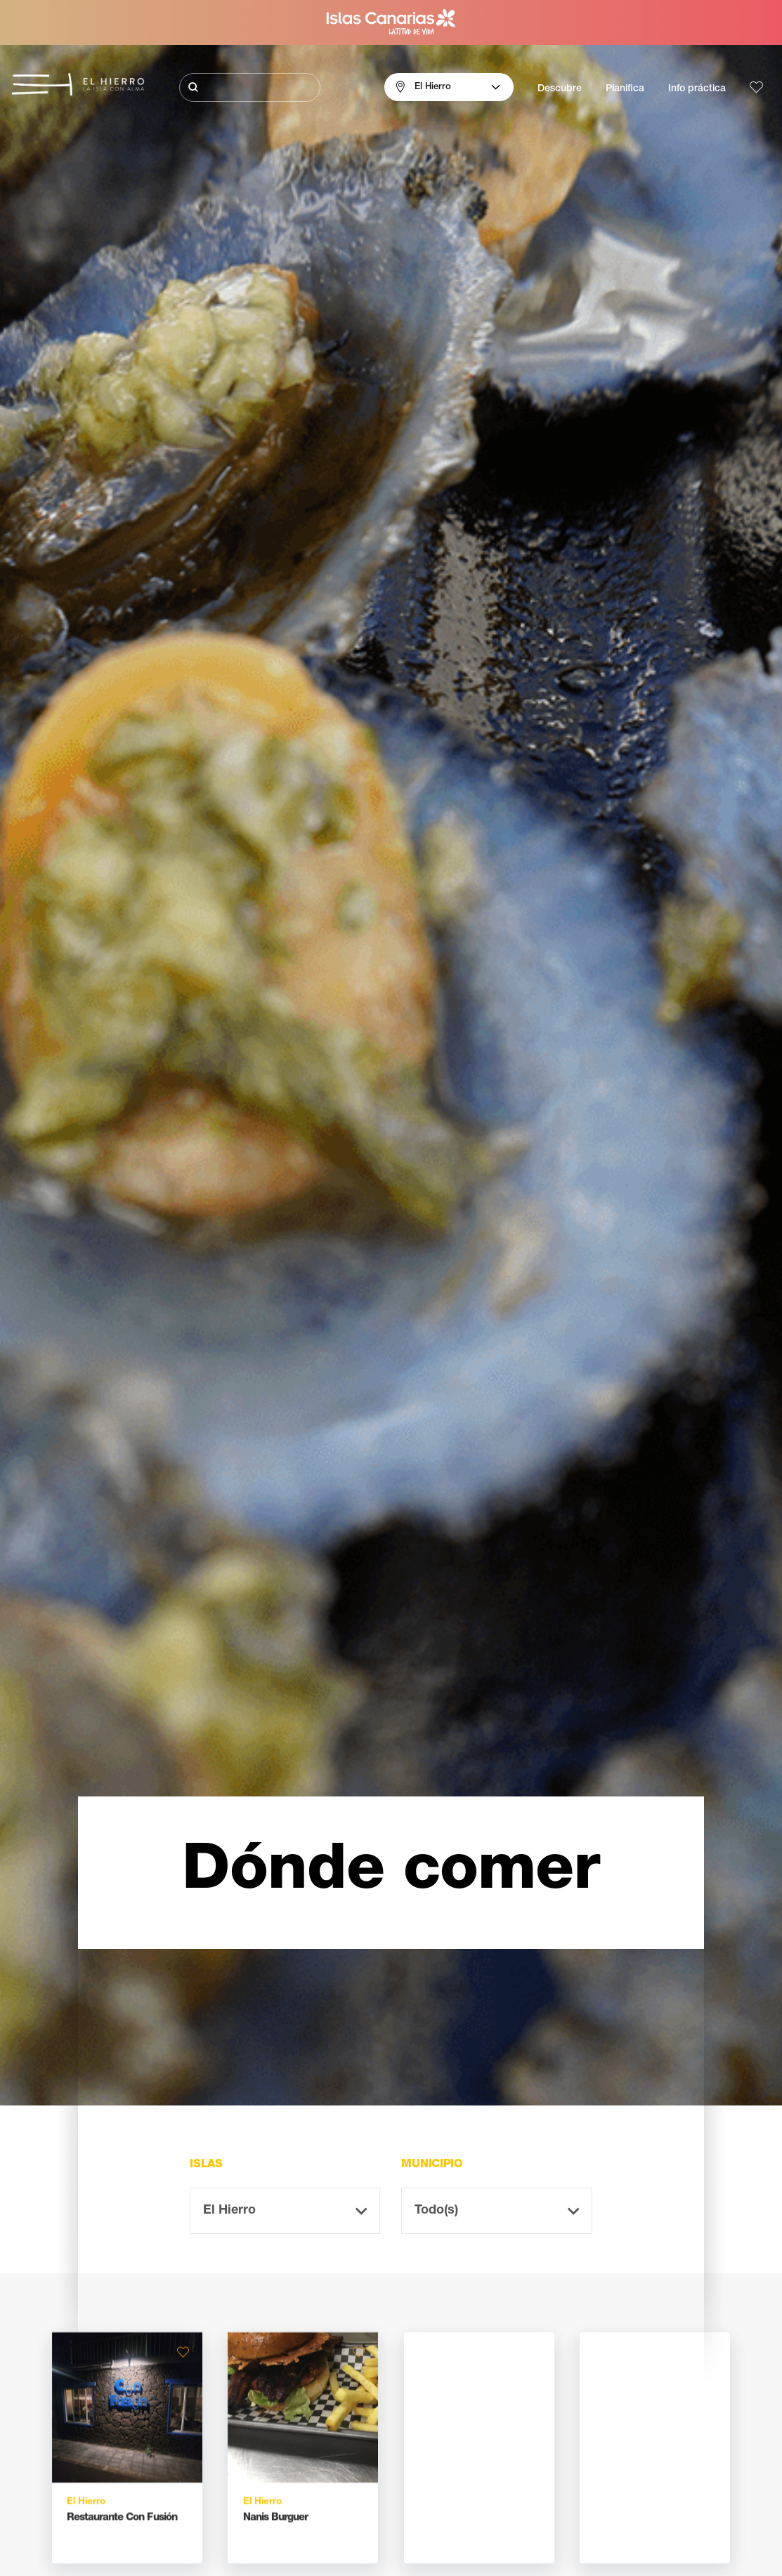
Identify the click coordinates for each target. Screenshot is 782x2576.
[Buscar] (250, 87)
